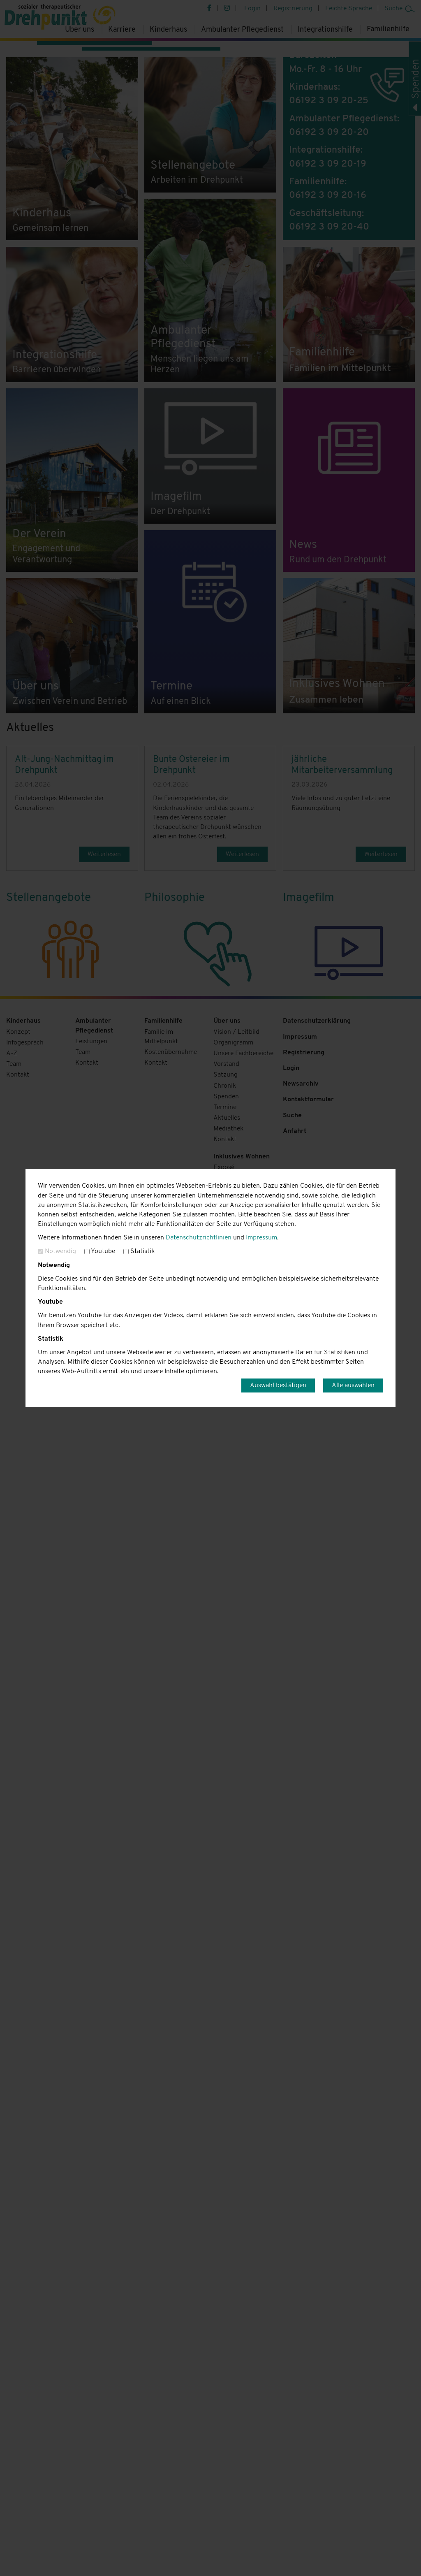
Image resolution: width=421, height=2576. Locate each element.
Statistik (139, 1251)
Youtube (99, 1251)
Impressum (261, 1238)
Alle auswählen (353, 1385)
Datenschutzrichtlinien (198, 1238)
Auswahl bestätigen (278, 1385)
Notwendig (57, 1251)
